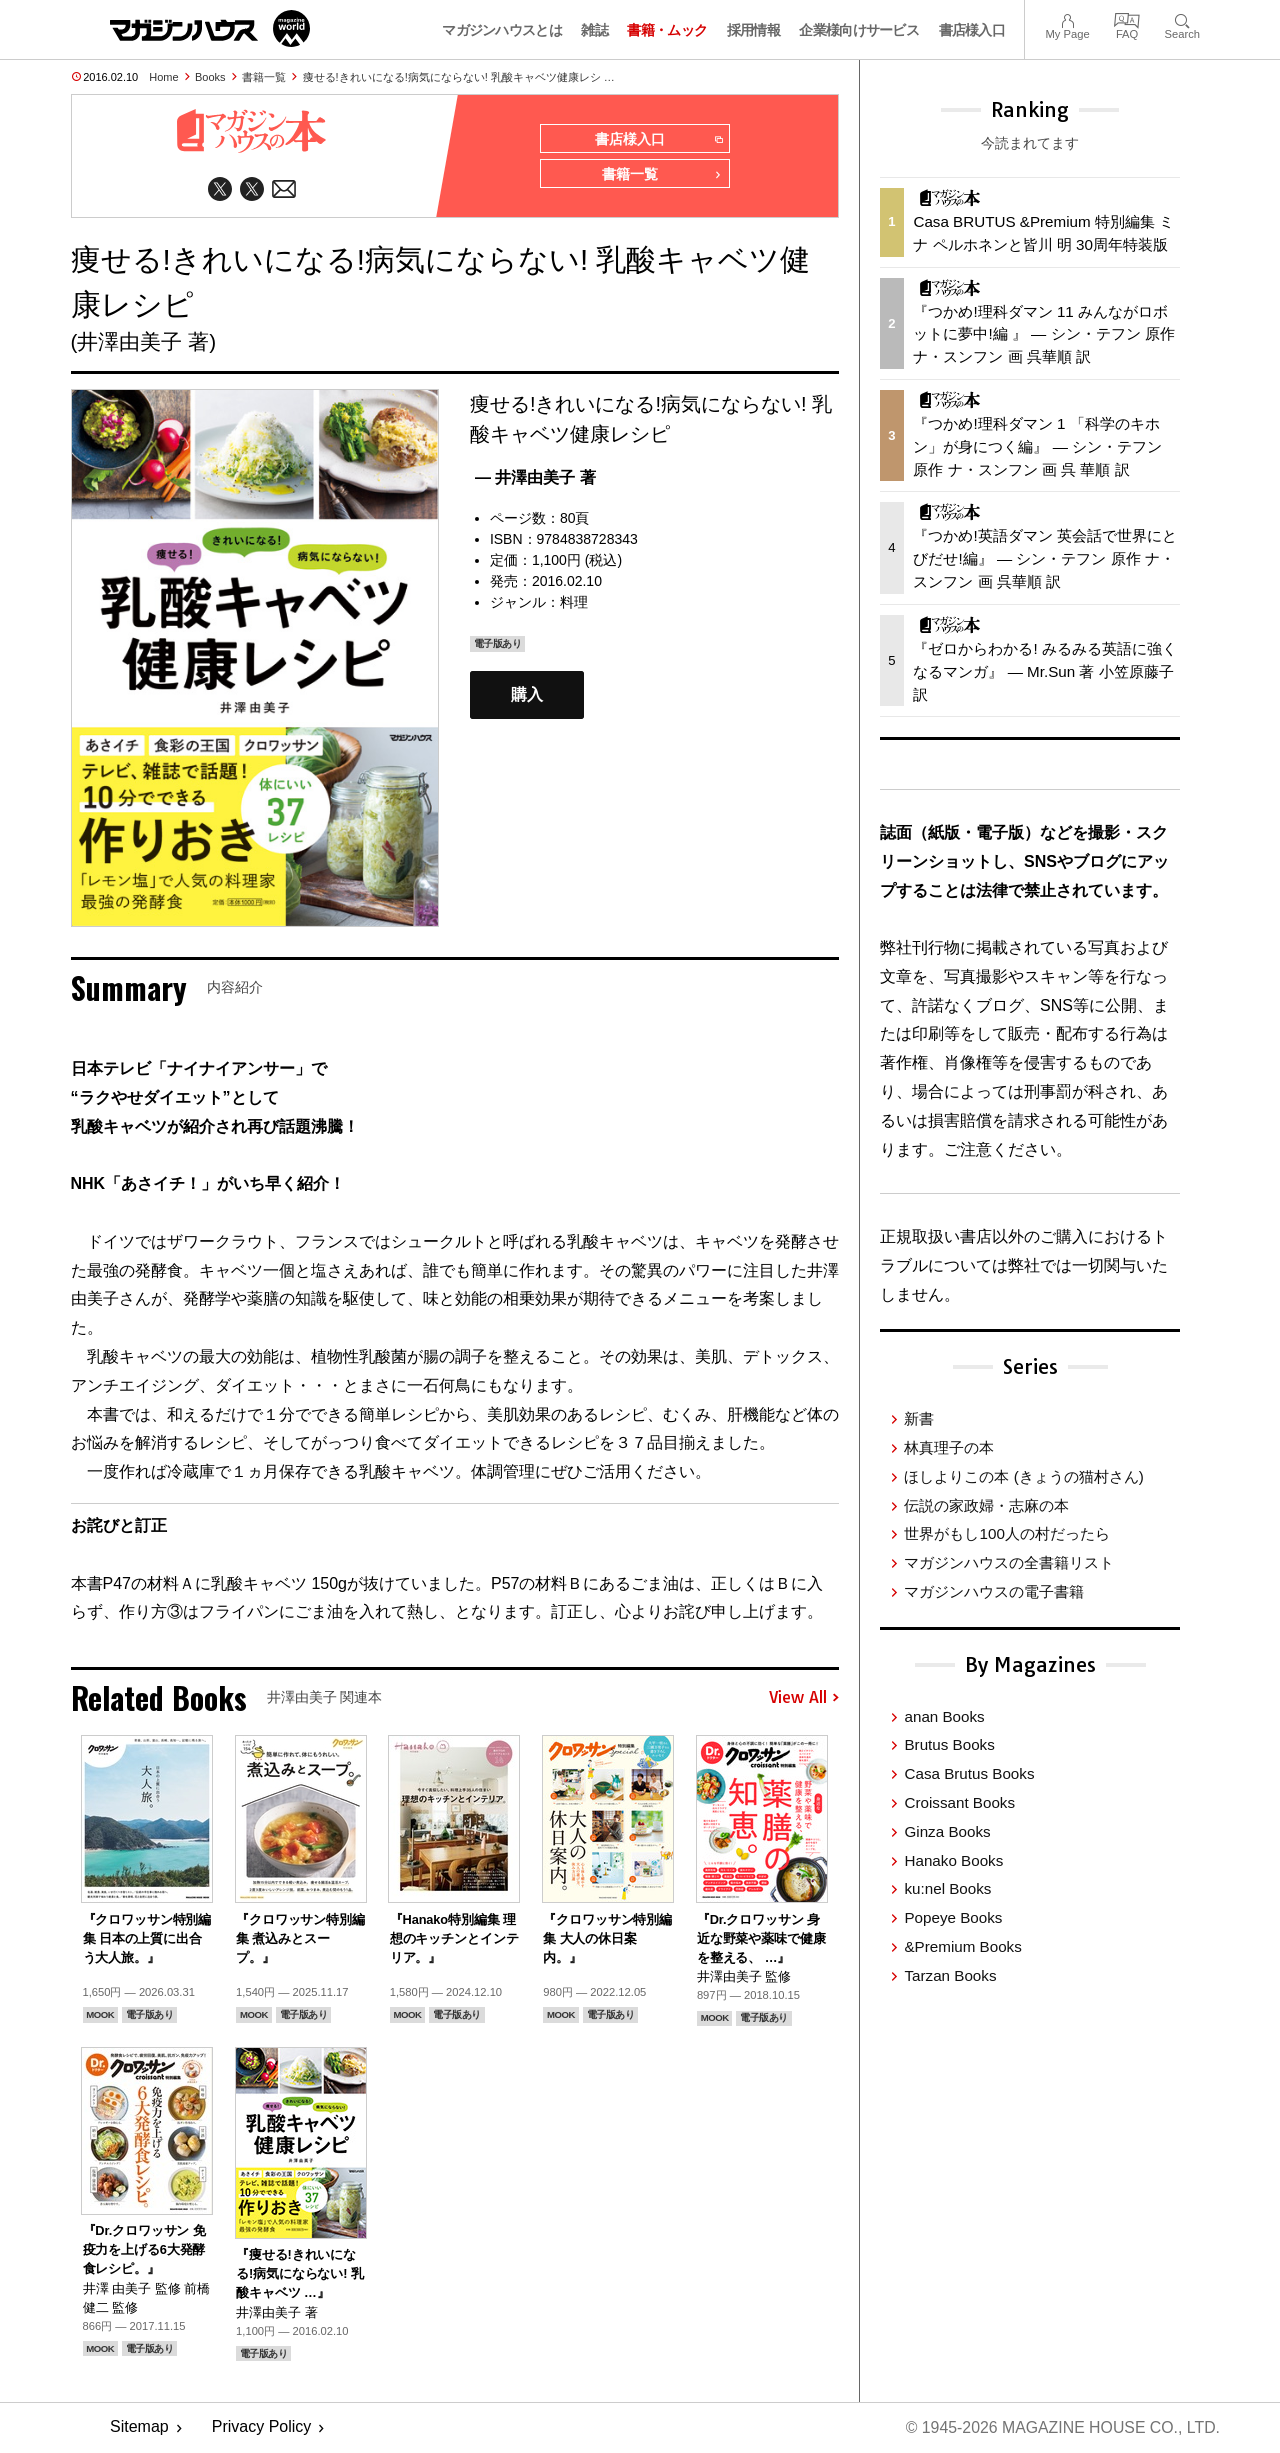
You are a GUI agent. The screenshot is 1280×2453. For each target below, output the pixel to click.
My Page (1067, 18)
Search (1182, 18)
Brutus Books (949, 1744)
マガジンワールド (210, 28)
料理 (574, 603)
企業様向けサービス (859, 30)
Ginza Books (947, 1831)
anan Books (944, 1716)
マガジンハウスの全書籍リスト (1009, 1562)
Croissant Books (959, 1802)
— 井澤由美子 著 (535, 478)
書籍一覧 (264, 77)
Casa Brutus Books (969, 1773)
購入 (527, 695)
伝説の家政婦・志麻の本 (986, 1505)
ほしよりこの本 (1023, 1476)
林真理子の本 (949, 1447)
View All (804, 1699)
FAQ (1127, 18)
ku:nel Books (947, 1888)
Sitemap (139, 2428)
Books (210, 77)
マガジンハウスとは (502, 30)
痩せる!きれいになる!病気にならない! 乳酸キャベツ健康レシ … (459, 77)
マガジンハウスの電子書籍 (994, 1591)
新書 (919, 1418)
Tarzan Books (950, 1975)
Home (163, 77)
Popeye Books (953, 1917)
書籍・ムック (667, 30)
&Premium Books (962, 1946)
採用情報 (753, 30)
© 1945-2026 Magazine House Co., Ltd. (1061, 2428)
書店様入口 (972, 30)
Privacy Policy (262, 2428)
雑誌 (594, 30)
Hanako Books (953, 1860)
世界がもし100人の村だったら (1006, 1533)
